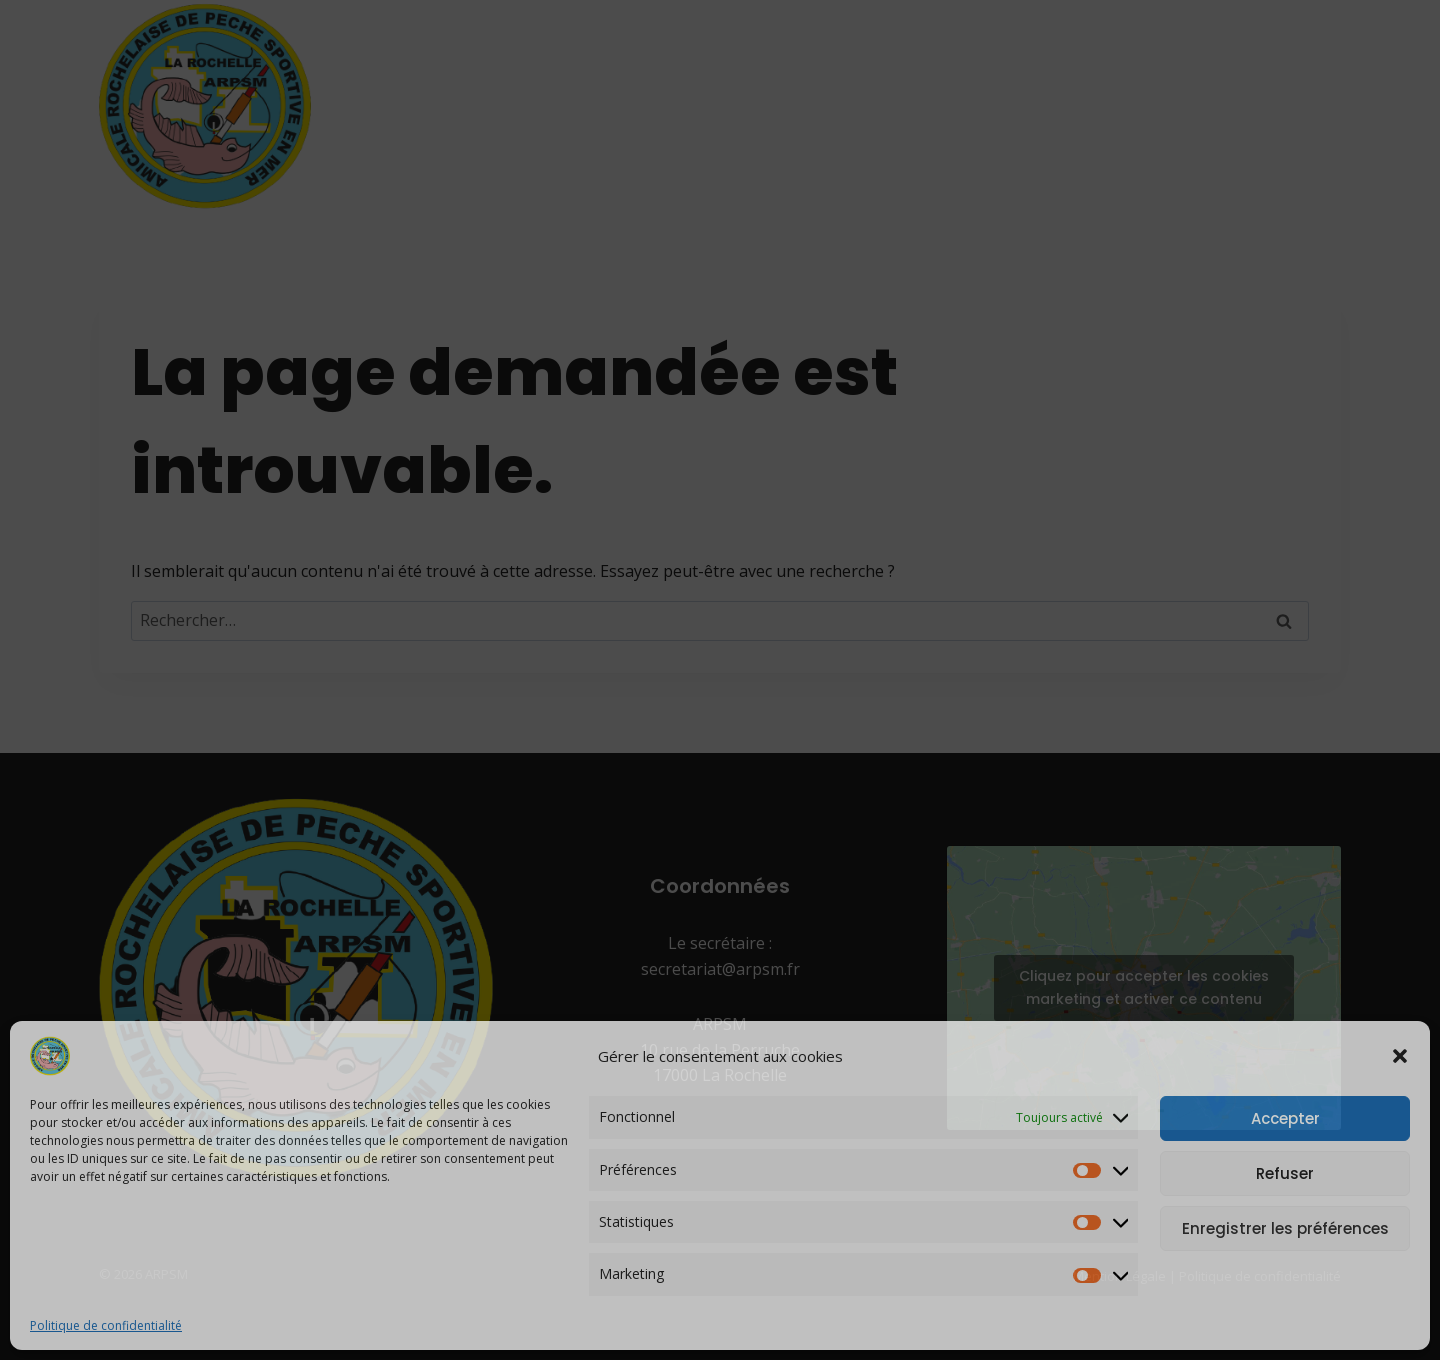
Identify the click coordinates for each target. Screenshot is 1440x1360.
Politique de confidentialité (106, 1325)
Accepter (1285, 1118)
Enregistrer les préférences (1285, 1228)
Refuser (1285, 1173)
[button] (1400, 1056)
